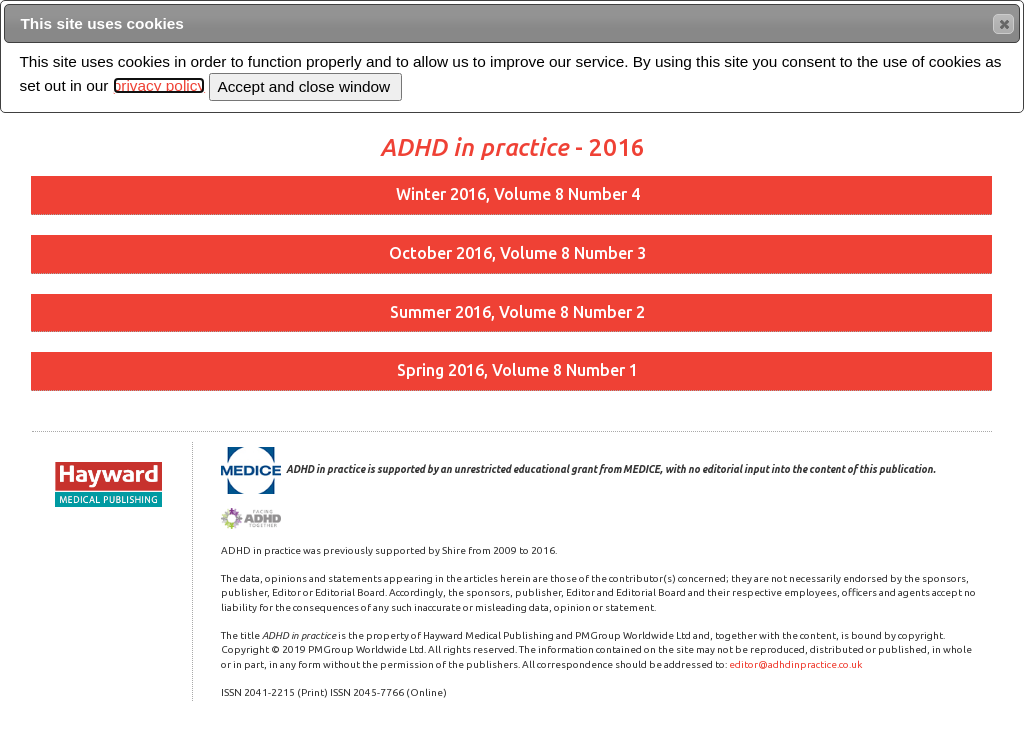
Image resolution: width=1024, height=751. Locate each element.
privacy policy (159, 85)
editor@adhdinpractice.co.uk (795, 664)
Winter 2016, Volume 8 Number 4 (518, 194)
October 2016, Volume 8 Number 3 (517, 253)
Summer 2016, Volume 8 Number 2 (517, 312)
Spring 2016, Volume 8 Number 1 (517, 370)
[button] (1003, 24)
